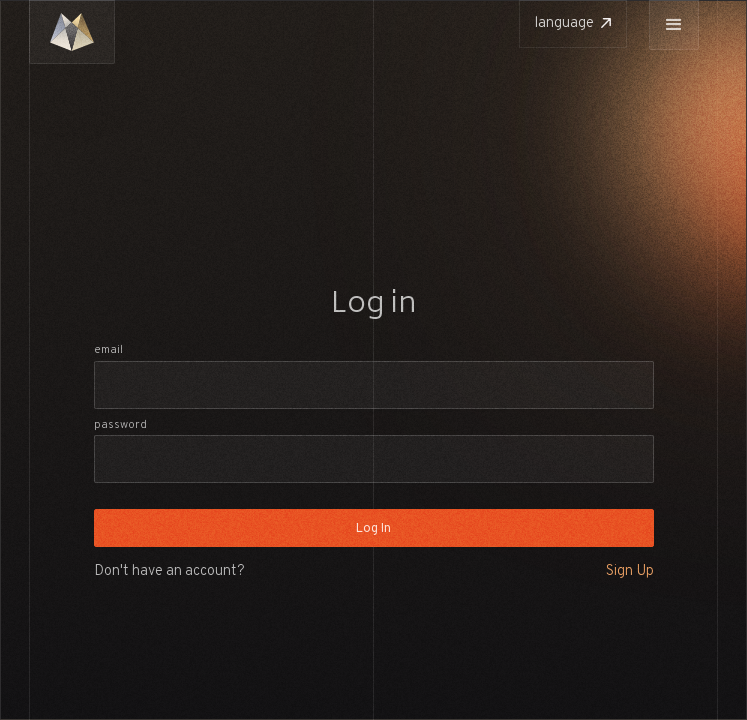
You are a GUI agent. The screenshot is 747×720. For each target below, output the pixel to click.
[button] (674, 25)
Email (108, 350)
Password (120, 425)
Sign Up (630, 571)
